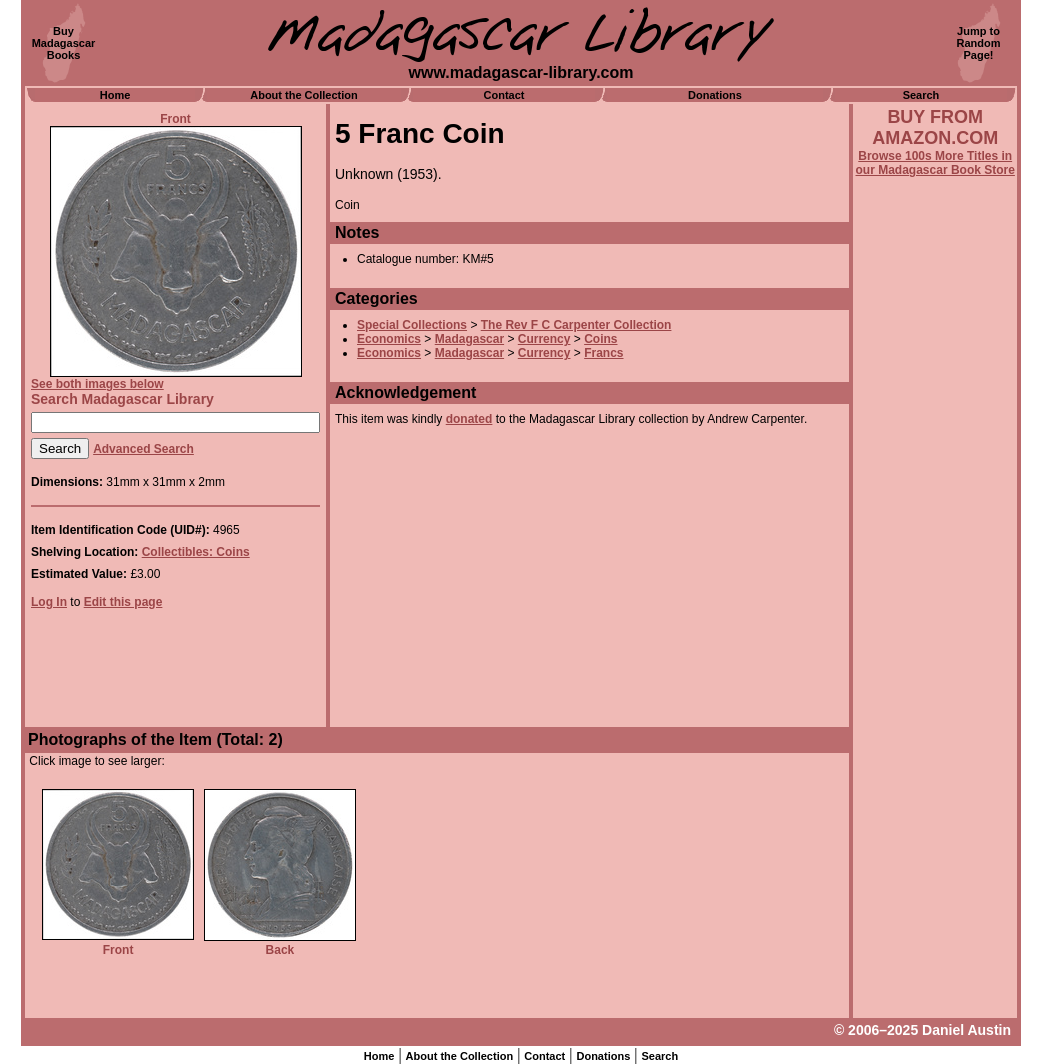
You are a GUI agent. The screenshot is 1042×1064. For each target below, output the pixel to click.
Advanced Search (143, 449)
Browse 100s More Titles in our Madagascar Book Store (935, 163)
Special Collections (412, 325)
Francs (603, 353)
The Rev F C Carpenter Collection (576, 325)
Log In (49, 602)
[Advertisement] (935, 717)
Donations (715, 95)
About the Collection (304, 95)
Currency (544, 339)
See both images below (97, 384)
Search (921, 95)
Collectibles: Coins (196, 552)
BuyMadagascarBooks (64, 43)
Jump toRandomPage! (979, 43)
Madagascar (469, 339)
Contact (504, 95)
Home (115, 95)
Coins (600, 339)
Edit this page (123, 602)
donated (469, 419)
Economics (389, 339)
